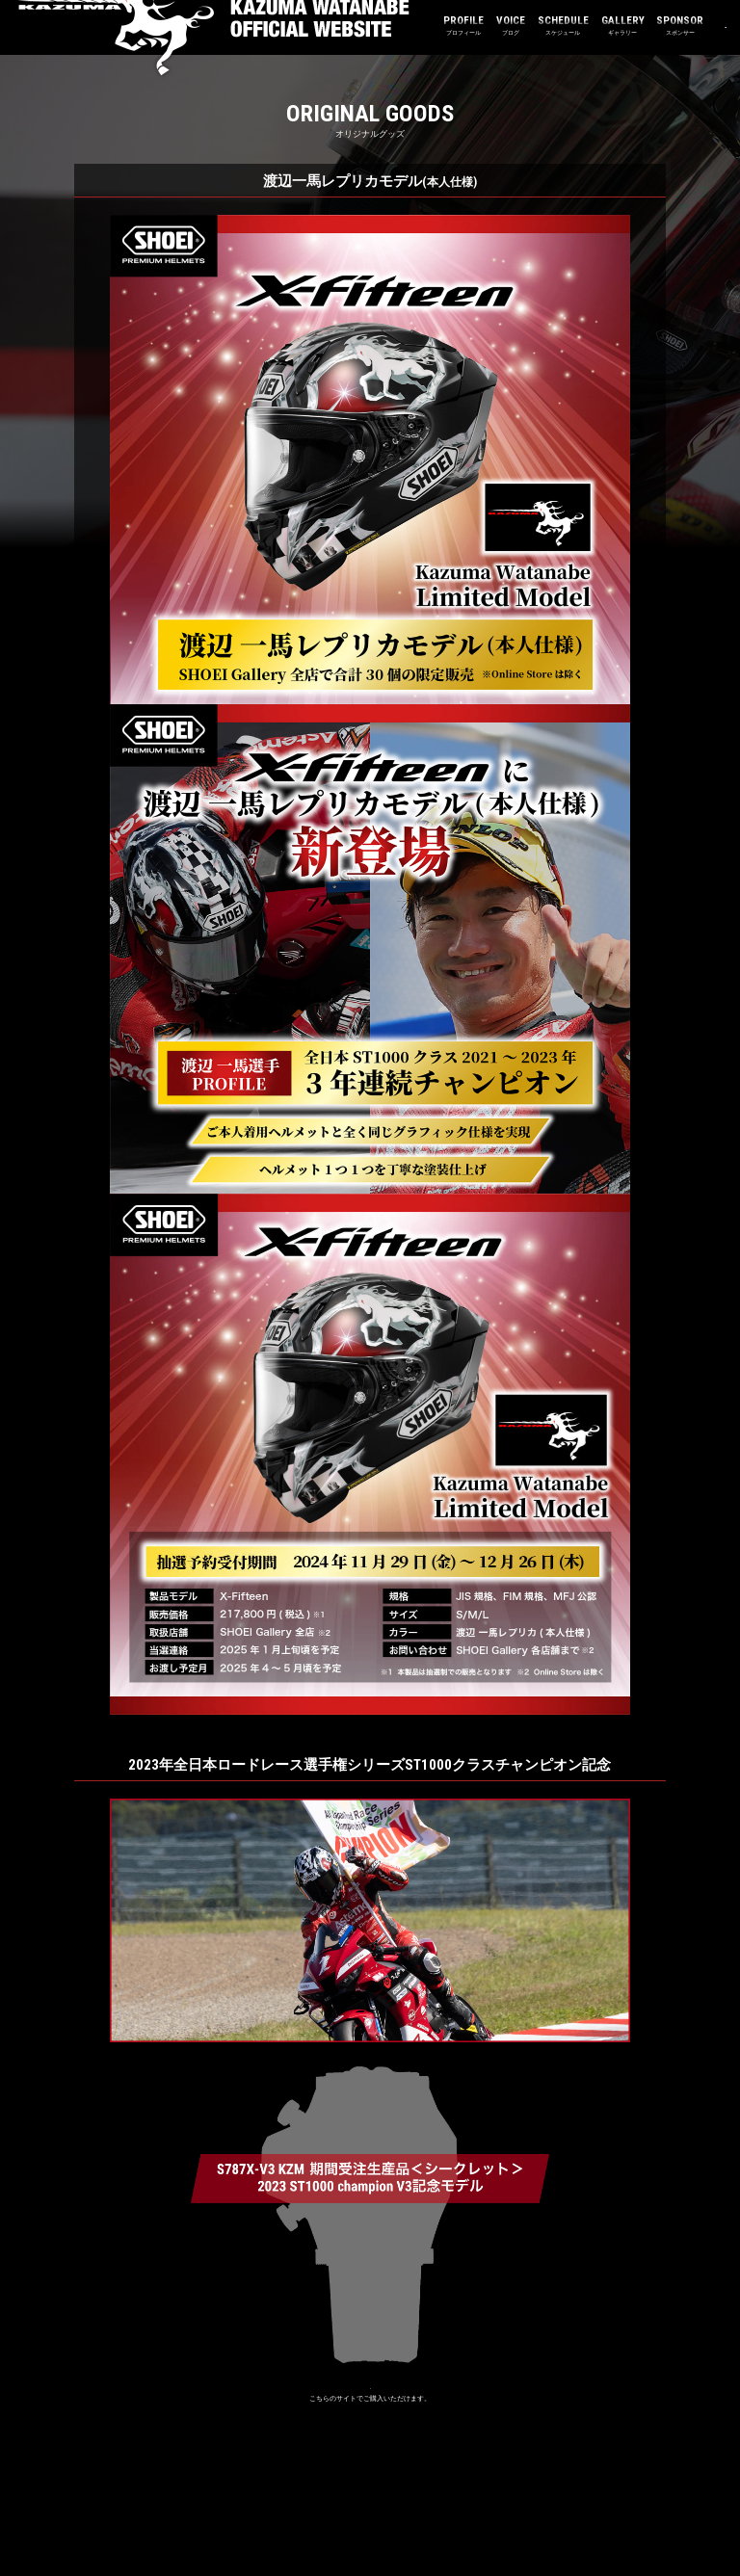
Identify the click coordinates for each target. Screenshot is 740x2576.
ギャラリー (551, 25)
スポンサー (609, 25)
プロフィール (393, 25)
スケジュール (491, 25)
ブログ (439, 25)
